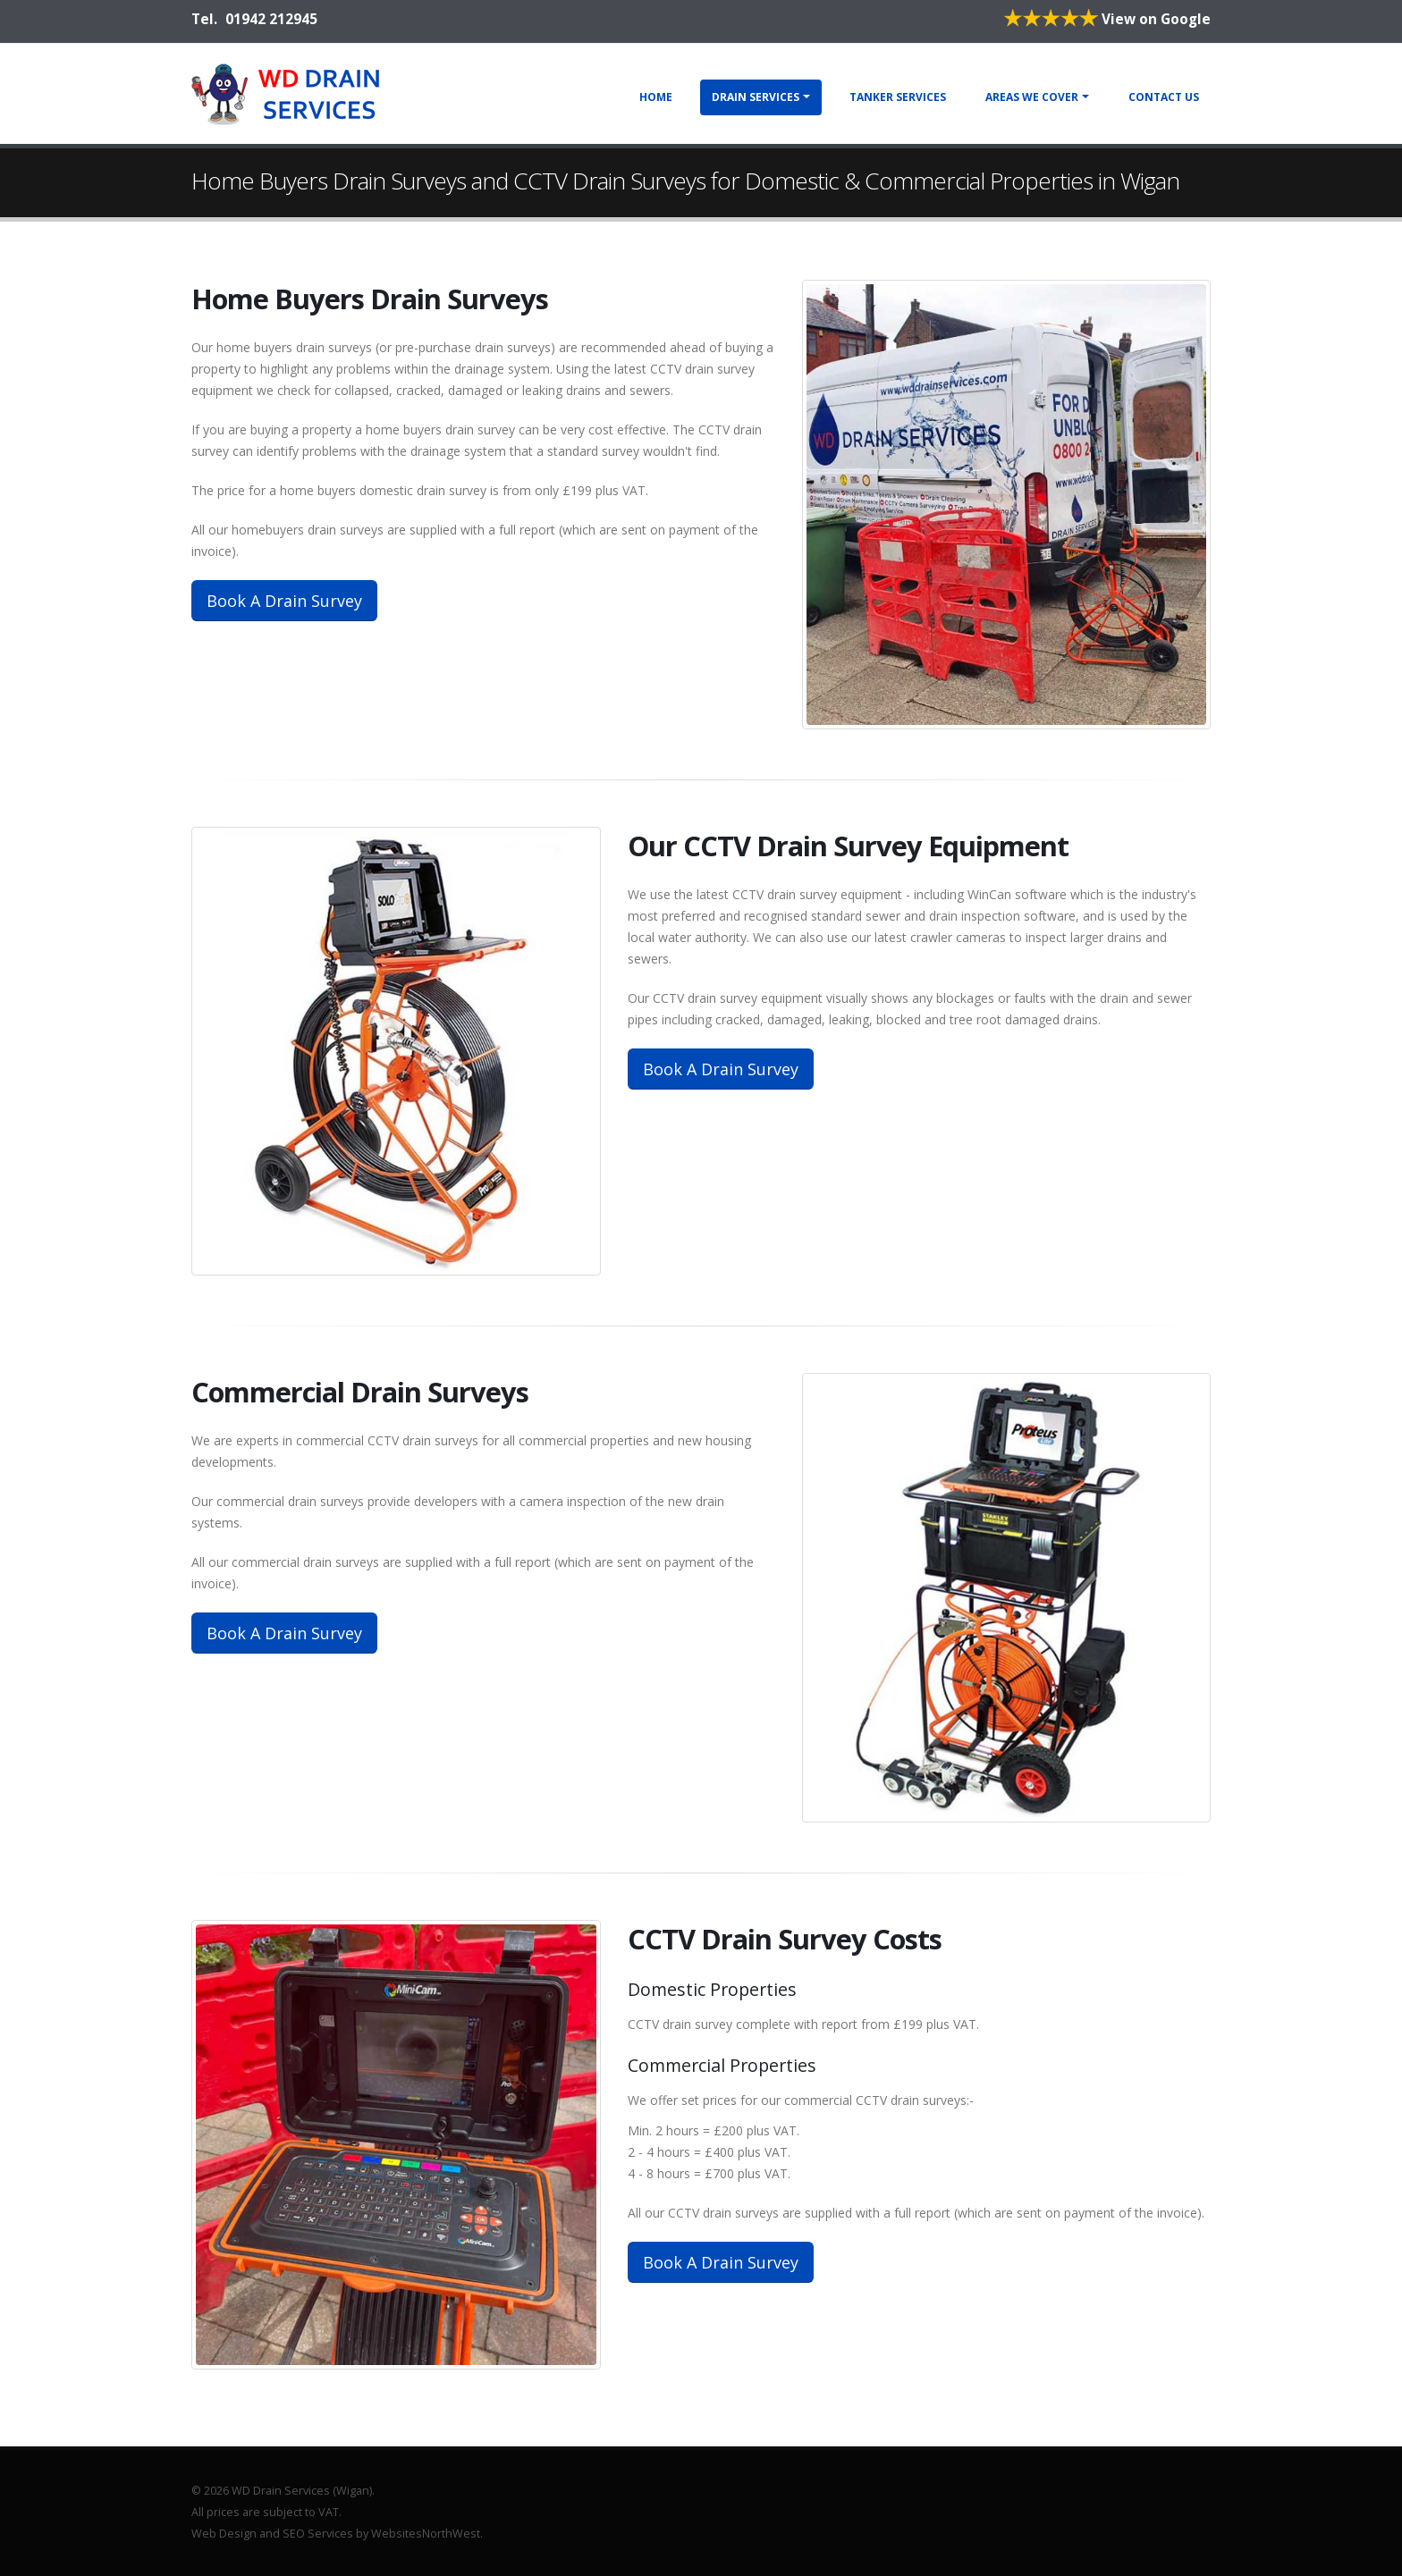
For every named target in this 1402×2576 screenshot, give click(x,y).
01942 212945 (271, 19)
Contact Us (1163, 97)
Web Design (224, 2533)
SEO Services (318, 2533)
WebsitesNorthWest (425, 2533)
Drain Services (755, 97)
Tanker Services (897, 97)
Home (655, 97)
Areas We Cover (1031, 97)
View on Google (1107, 19)
